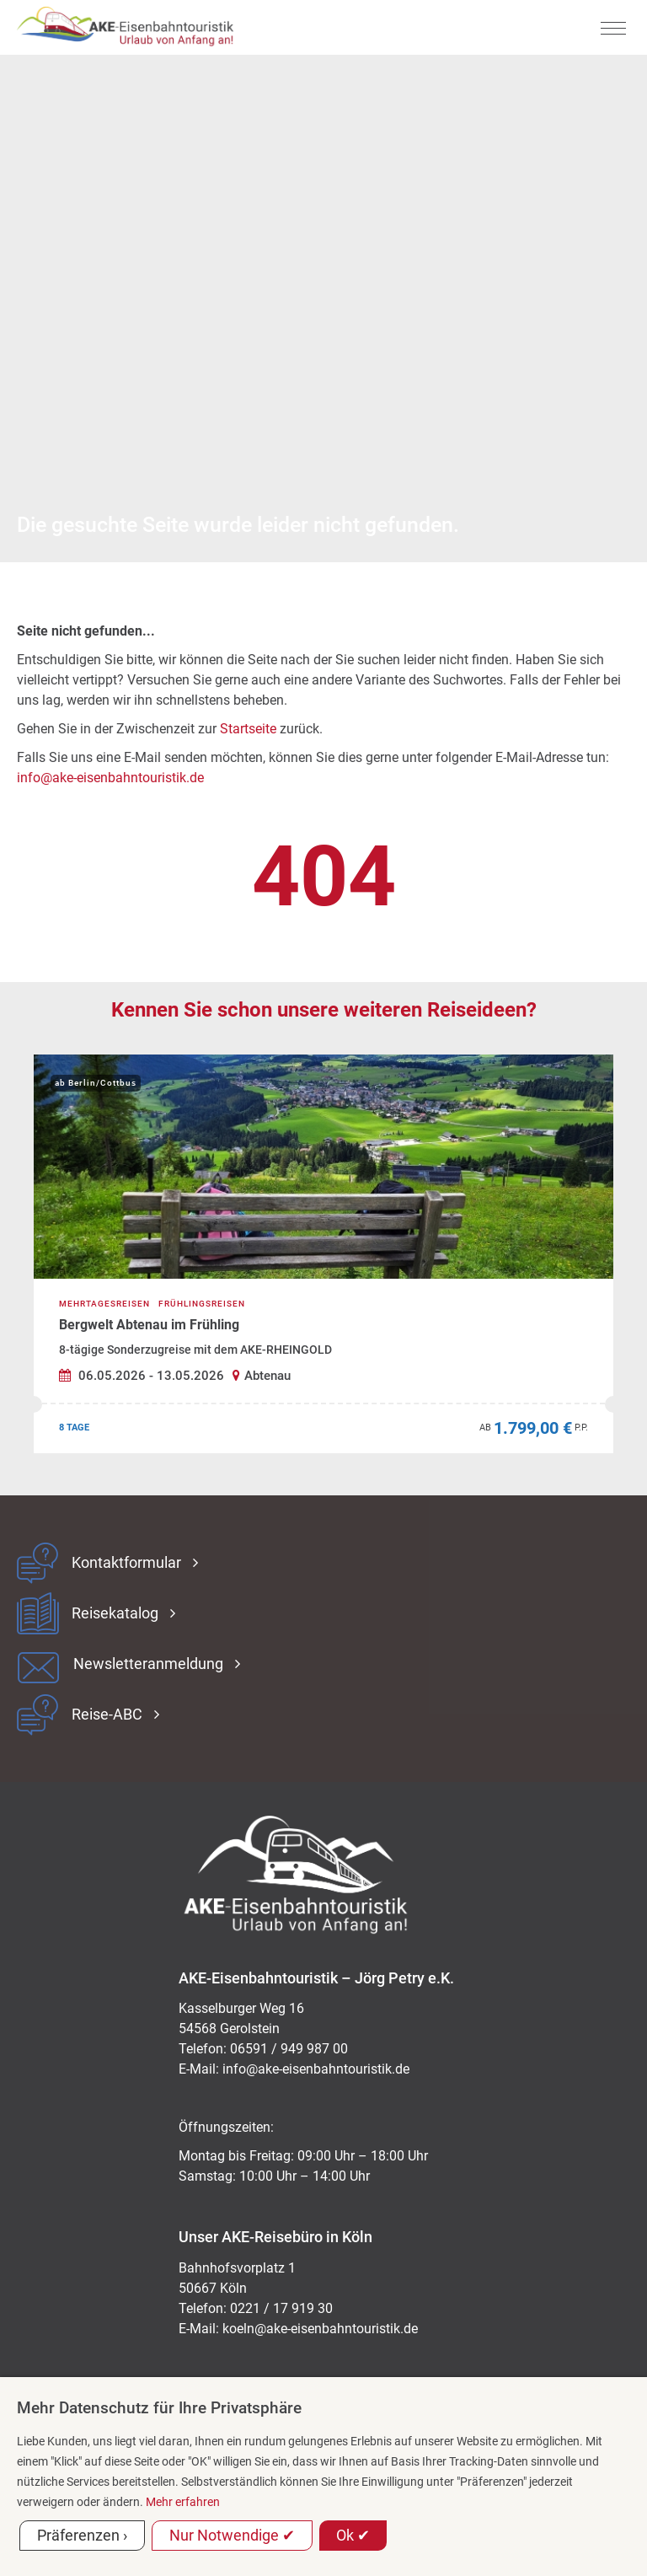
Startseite (248, 729)
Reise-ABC (107, 1714)
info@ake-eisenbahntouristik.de (110, 778)
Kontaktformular (126, 1563)
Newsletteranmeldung (148, 1664)
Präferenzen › (82, 2535)
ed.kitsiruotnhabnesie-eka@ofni (315, 2069)
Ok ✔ (353, 2535)
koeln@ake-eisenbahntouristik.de (320, 2329)
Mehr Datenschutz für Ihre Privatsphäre (159, 2408)
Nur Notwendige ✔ (232, 2535)
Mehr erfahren (183, 2502)
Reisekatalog (115, 1613)
